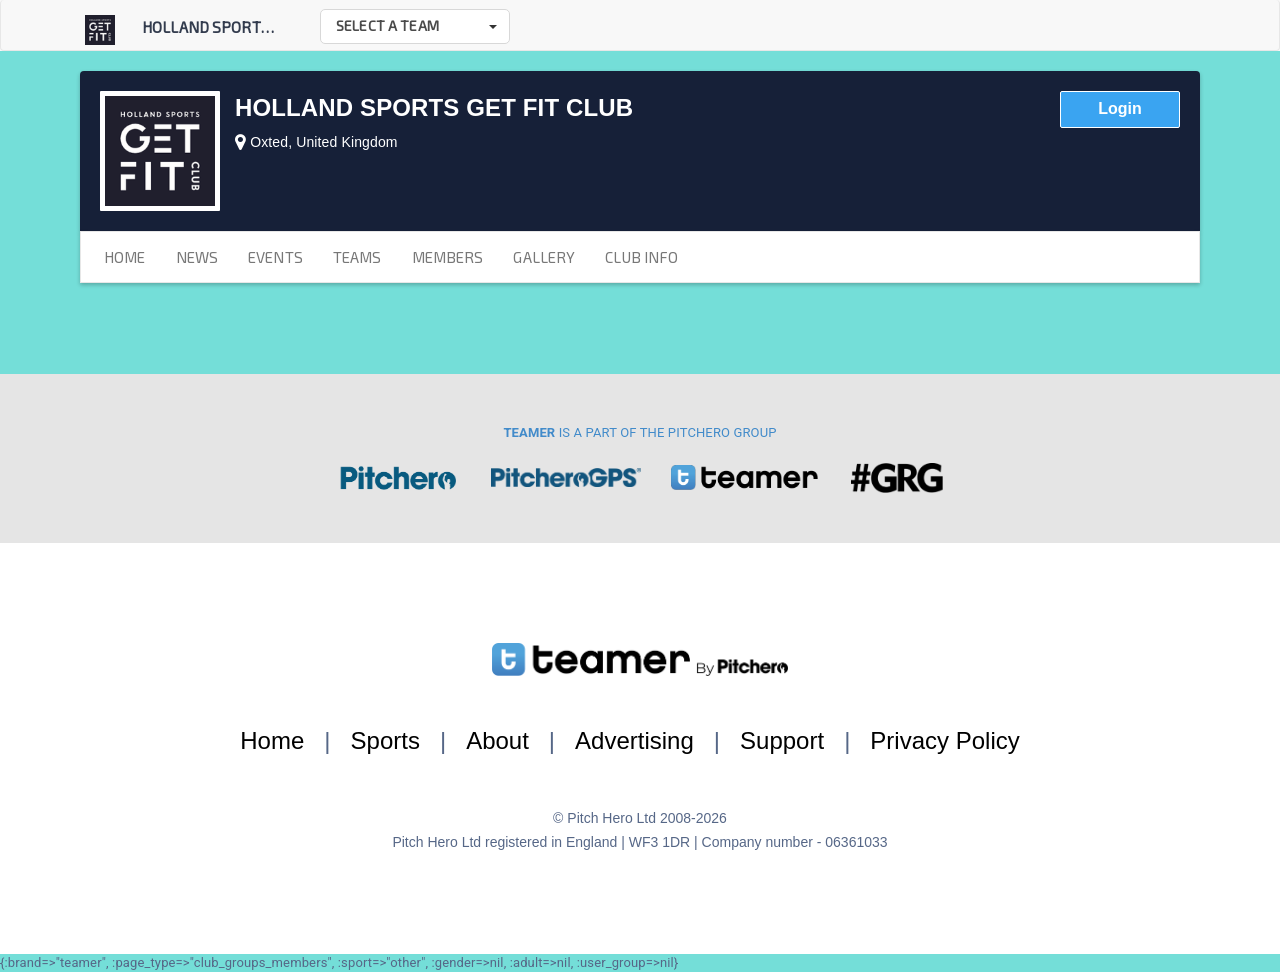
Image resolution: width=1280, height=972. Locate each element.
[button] (415, 26)
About (497, 740)
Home (272, 740)
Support (782, 740)
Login (1120, 108)
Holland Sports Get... (225, 27)
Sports (385, 740)
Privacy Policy (944, 740)
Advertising (634, 740)
